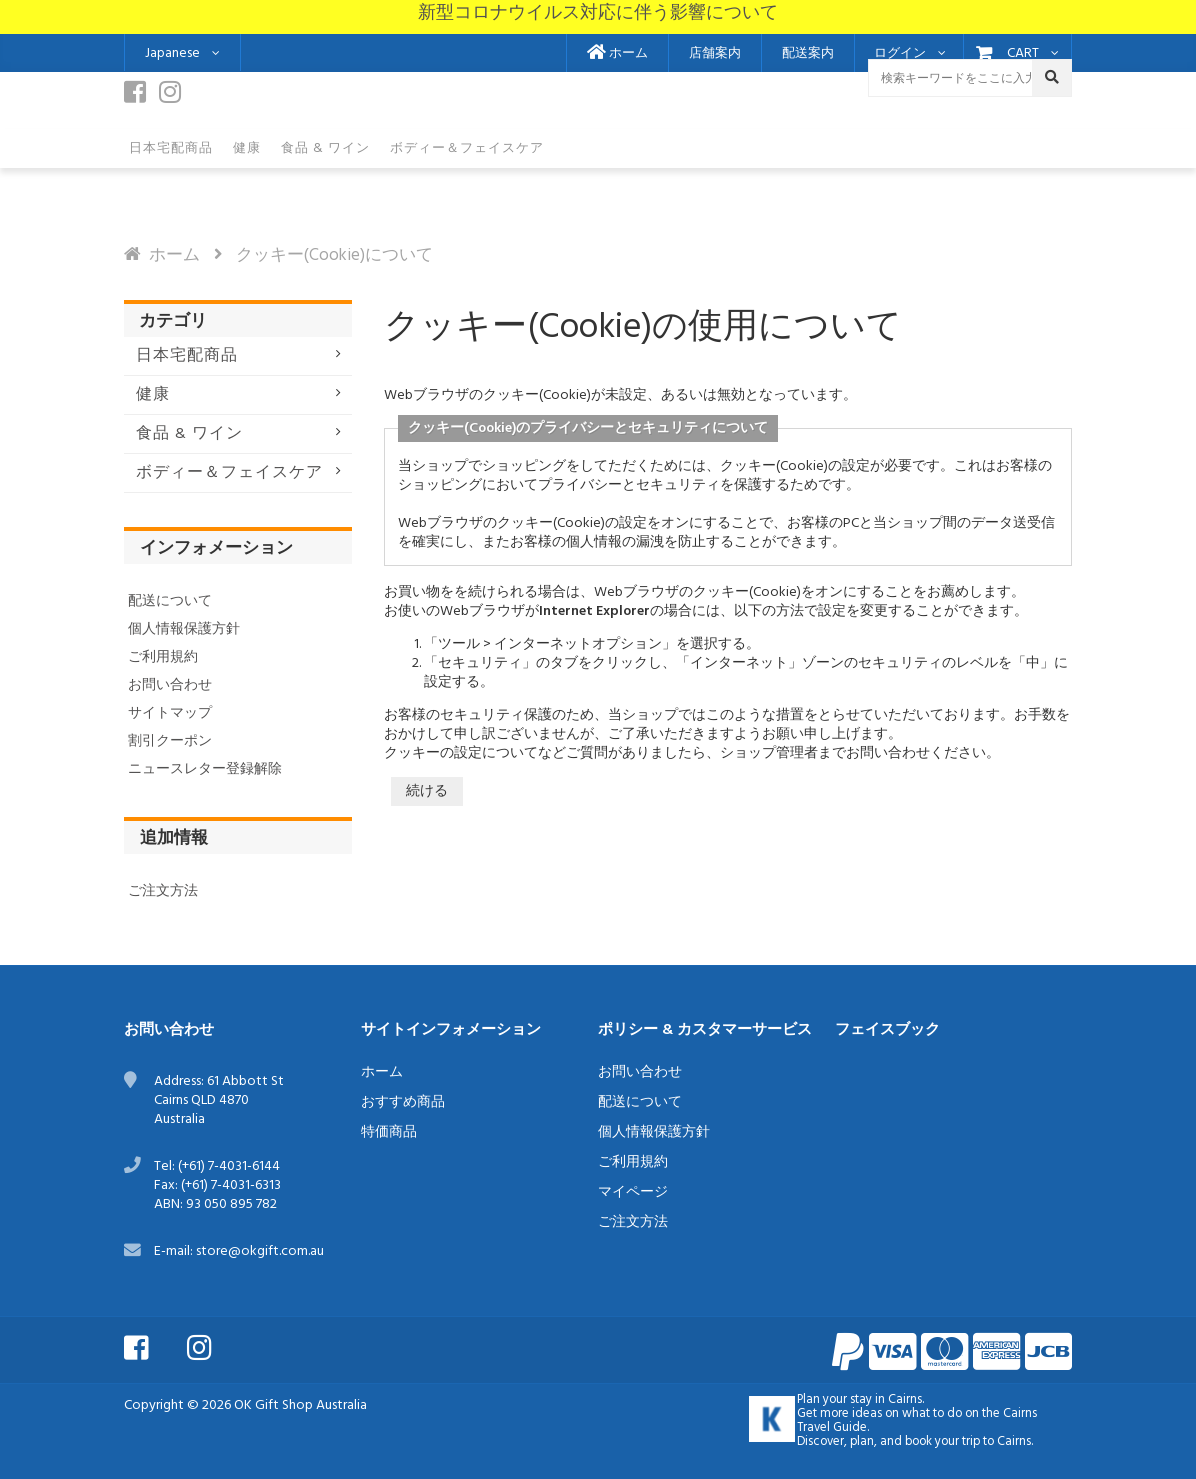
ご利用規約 (163, 657)
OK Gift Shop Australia (300, 1405)
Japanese (172, 53)
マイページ (633, 1192)
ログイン (900, 54)
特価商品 (389, 1132)
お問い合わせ (170, 685)
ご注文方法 (163, 891)
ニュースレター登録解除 (205, 769)
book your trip (942, 1442)
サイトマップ (170, 713)
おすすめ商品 (403, 1102)
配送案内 (808, 54)
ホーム (617, 54)
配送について (170, 601)
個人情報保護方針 (184, 629)
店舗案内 (715, 54)
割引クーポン (170, 741)
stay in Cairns (886, 1400)
